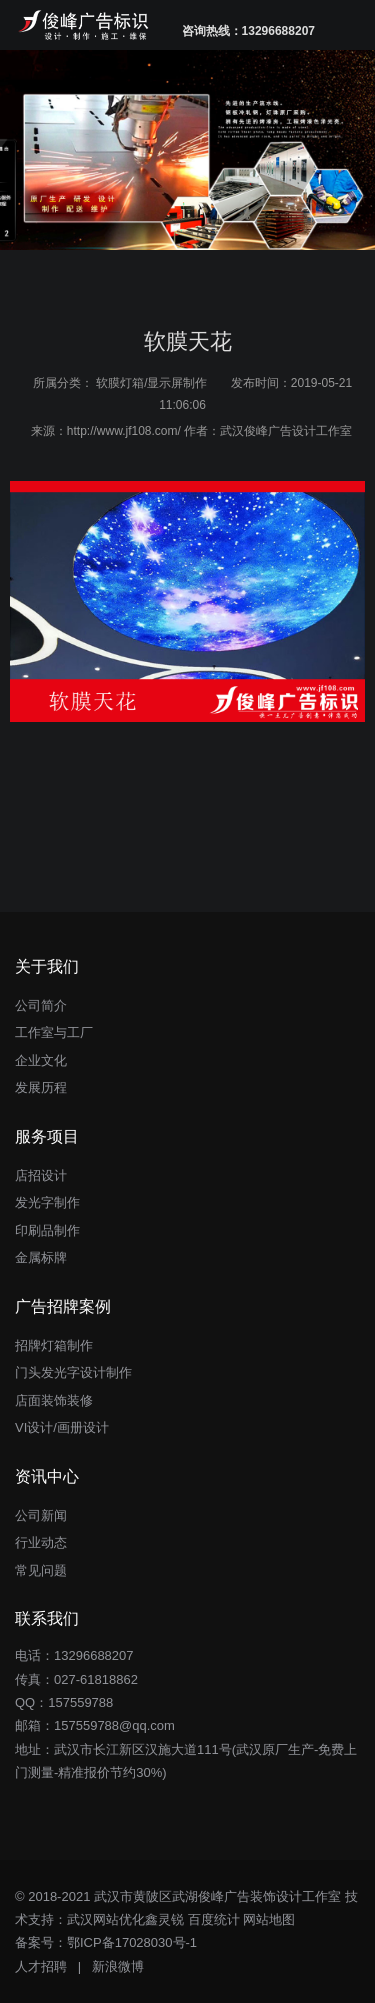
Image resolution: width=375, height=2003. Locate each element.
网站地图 (269, 1919)
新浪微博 (118, 1966)
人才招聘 (41, 1966)
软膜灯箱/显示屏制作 (151, 383)
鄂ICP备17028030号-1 (132, 1942)
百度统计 (214, 1919)
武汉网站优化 (106, 1919)
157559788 (80, 1702)
